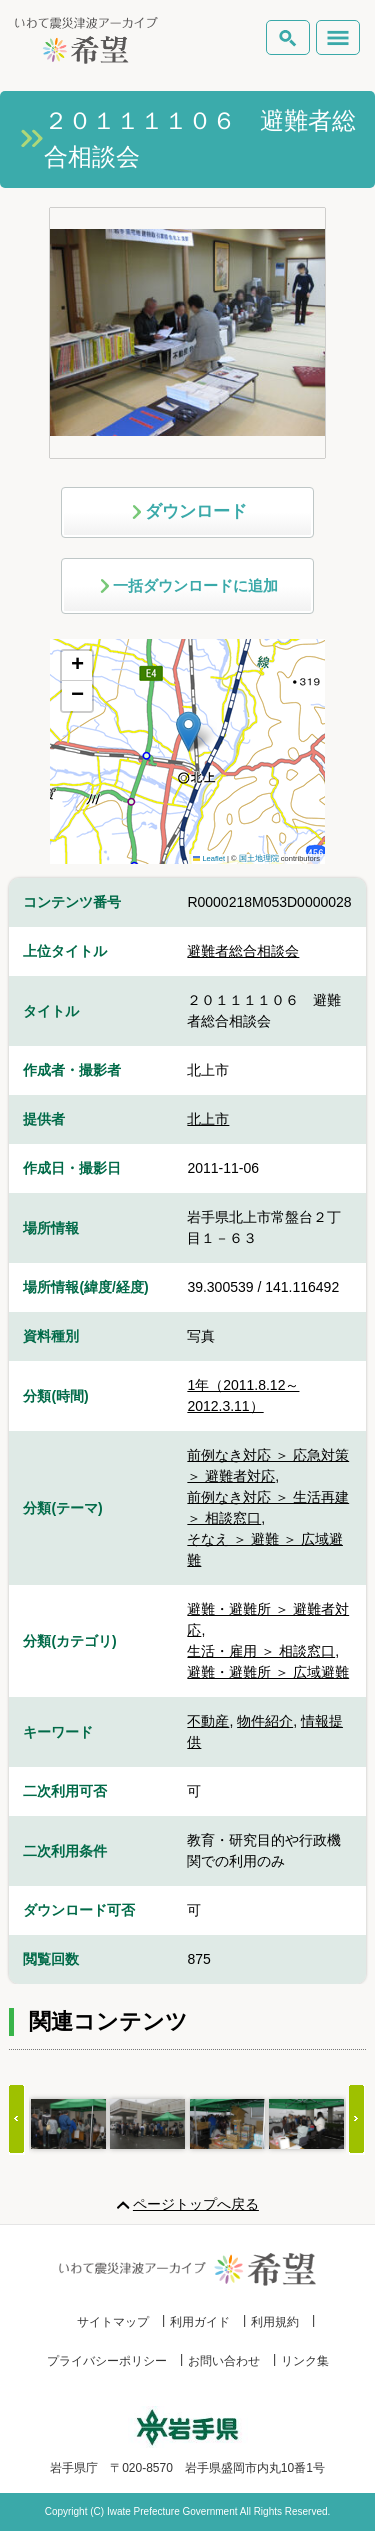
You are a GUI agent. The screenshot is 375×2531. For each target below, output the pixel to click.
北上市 (208, 1119)
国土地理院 (259, 858)
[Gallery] (187, 2124)
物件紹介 (265, 1721)
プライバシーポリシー (107, 2361)
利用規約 (275, 2322)
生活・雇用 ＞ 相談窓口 (261, 1651)
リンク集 (305, 2361)
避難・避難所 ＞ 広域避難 (268, 1672)
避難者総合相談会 (243, 951)
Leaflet (209, 858)
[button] (188, 731)
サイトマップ (113, 2322)
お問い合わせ (224, 2361)
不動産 (208, 1721)
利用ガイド (200, 2322)
